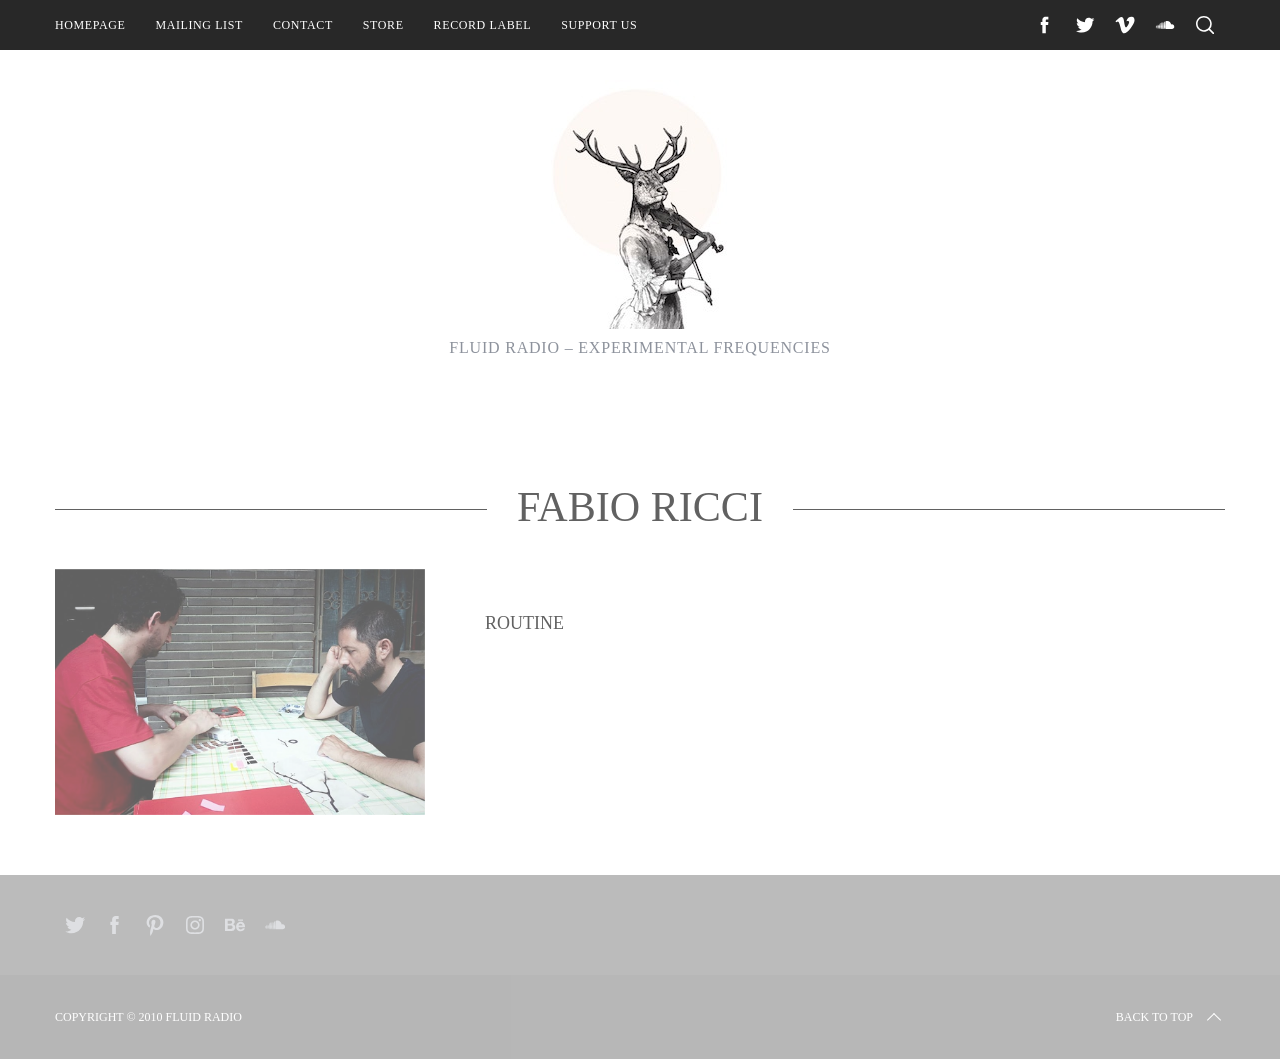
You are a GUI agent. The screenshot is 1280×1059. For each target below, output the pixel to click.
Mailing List (199, 25)
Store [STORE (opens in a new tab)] (383, 25)
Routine (524, 693)
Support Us (599, 25)
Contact (303, 25)
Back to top (1170, 1017)
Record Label (483, 25)
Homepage (90, 25)
